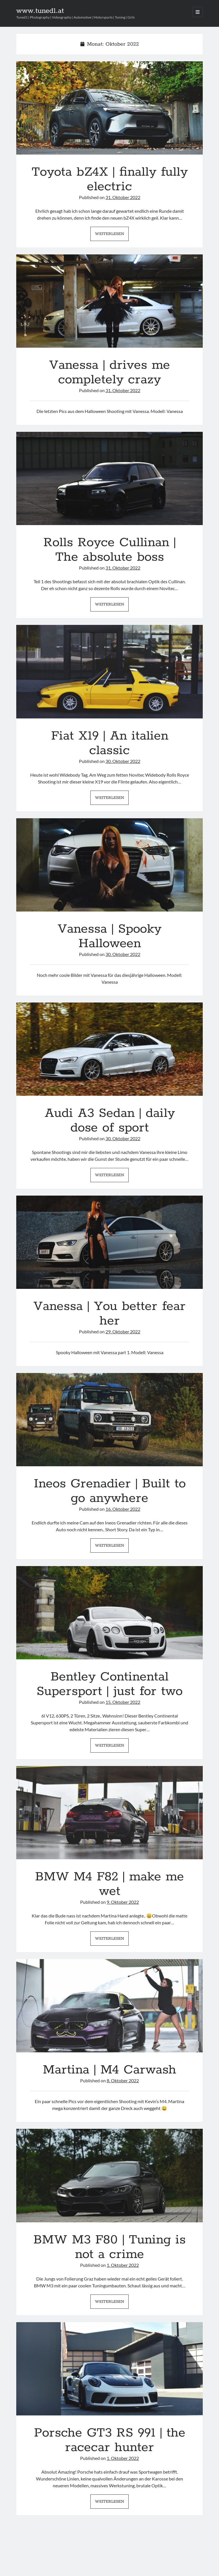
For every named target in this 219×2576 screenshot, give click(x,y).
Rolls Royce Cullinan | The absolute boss (109, 478)
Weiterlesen (112, 235)
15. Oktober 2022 (123, 1702)
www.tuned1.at (40, 10)
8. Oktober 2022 (123, 2080)
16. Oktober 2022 (123, 1509)
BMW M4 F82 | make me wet (109, 1812)
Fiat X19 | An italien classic (109, 671)
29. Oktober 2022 (123, 1331)
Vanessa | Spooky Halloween (109, 865)
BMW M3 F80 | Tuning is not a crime (109, 2175)
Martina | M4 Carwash (109, 2005)
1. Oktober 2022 (123, 2265)
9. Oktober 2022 (123, 1902)
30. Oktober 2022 (123, 761)
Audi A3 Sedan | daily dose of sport (109, 1049)
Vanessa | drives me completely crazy (109, 301)
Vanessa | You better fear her (109, 1242)
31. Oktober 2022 (123, 197)
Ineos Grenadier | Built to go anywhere (109, 1419)
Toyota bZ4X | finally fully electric (109, 108)
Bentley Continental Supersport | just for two (109, 1612)
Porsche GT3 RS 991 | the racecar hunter (109, 2368)
